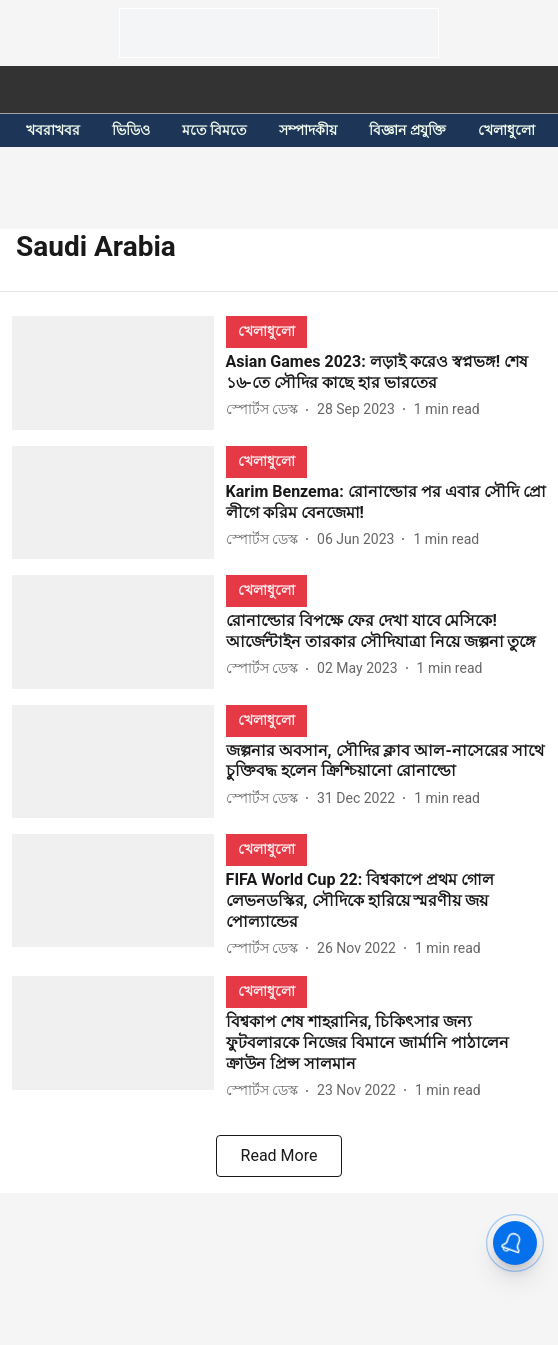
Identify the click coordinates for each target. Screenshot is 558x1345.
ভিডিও (131, 130)
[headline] (386, 373)
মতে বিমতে (214, 130)
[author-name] (266, 409)
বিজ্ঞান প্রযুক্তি (407, 130)
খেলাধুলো (506, 130)
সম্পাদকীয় (308, 130)
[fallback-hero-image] (119, 372)
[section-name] (266, 330)
